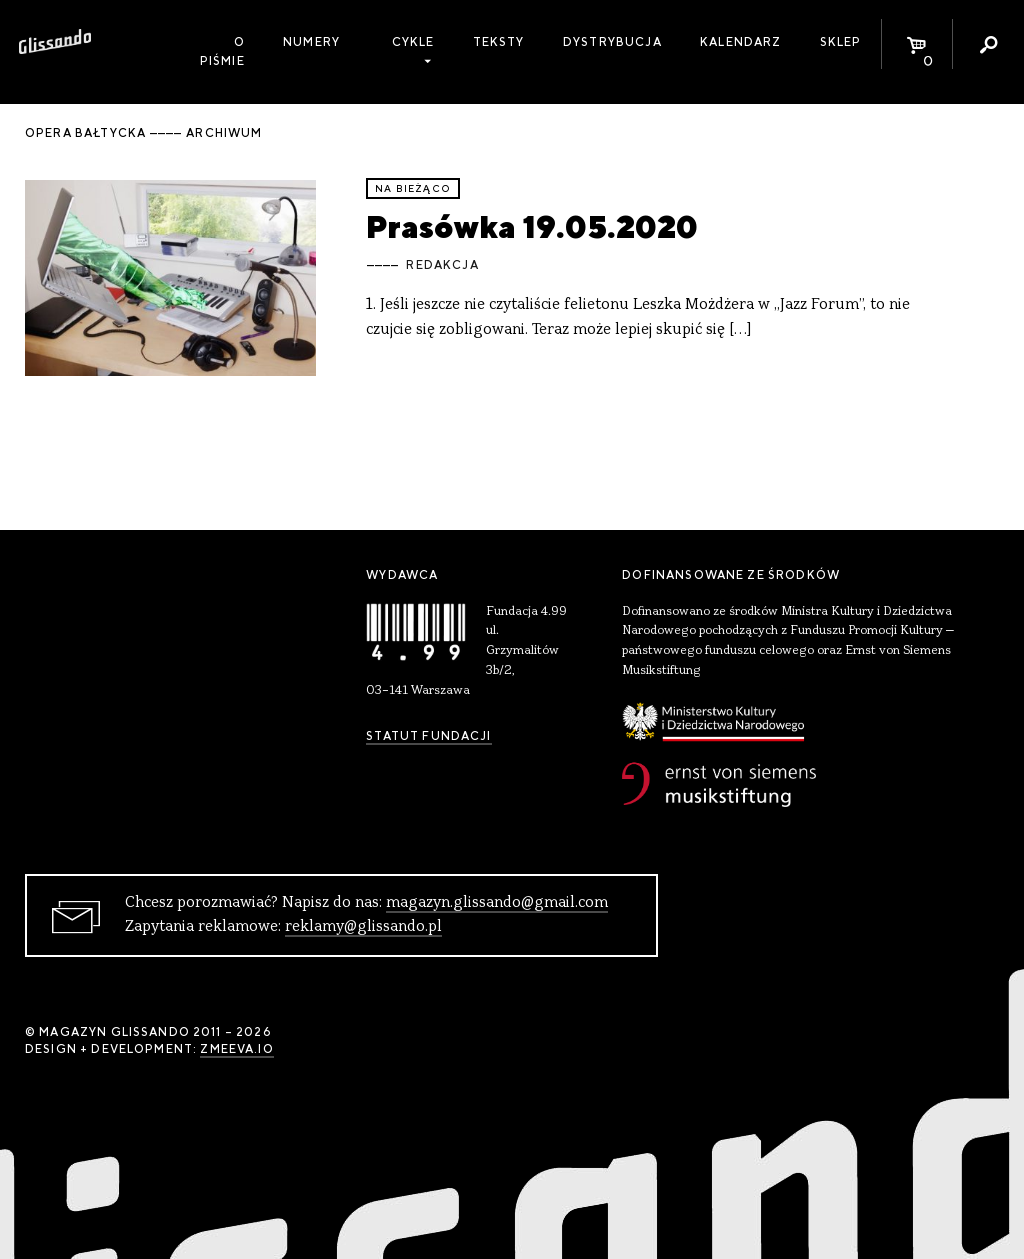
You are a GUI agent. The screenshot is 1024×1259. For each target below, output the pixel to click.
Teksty (499, 42)
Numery (311, 42)
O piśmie (222, 51)
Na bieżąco (413, 188)
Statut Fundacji (428, 736)
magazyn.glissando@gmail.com (497, 903)
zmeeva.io (236, 1049)
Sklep (841, 42)
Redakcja (442, 265)
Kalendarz (740, 42)
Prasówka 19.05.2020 (532, 226)
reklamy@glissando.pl (363, 927)
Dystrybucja (612, 42)
